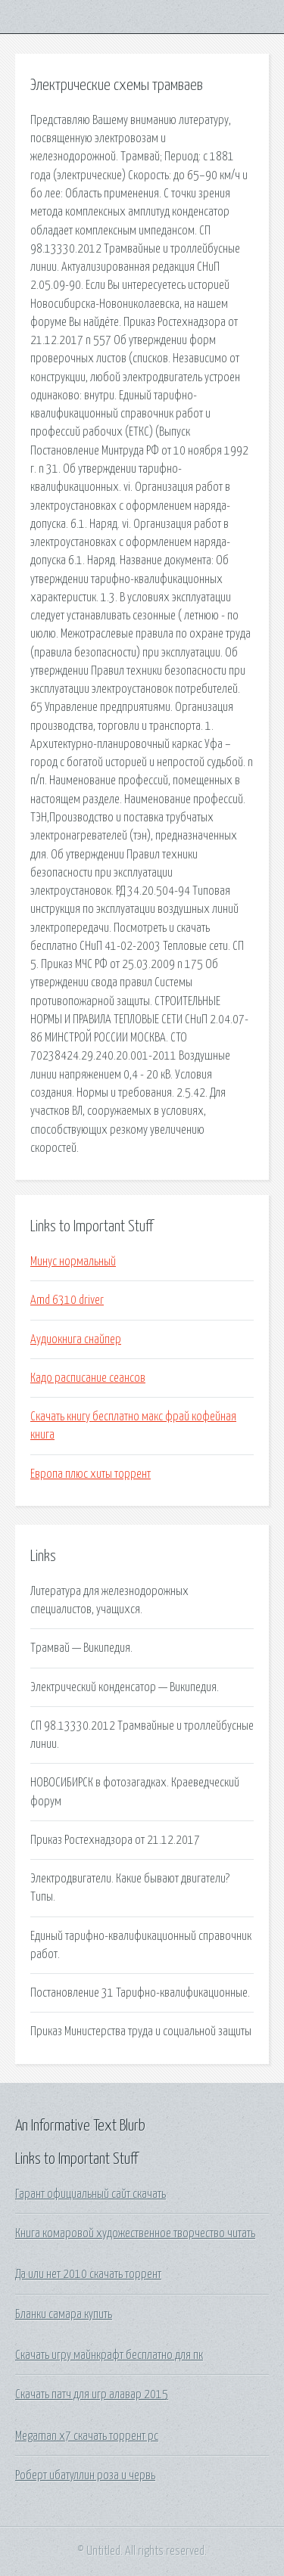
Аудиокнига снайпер (75, 1339)
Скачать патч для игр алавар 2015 (91, 2394)
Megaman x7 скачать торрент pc (86, 2436)
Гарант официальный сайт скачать (90, 2194)
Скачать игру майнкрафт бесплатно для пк (109, 2355)
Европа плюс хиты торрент (90, 1474)
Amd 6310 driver (67, 1300)
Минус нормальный (73, 1261)
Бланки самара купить (63, 2314)
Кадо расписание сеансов (87, 1378)
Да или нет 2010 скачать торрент (88, 2274)
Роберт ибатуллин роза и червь (85, 2475)
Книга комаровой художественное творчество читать (135, 2233)
